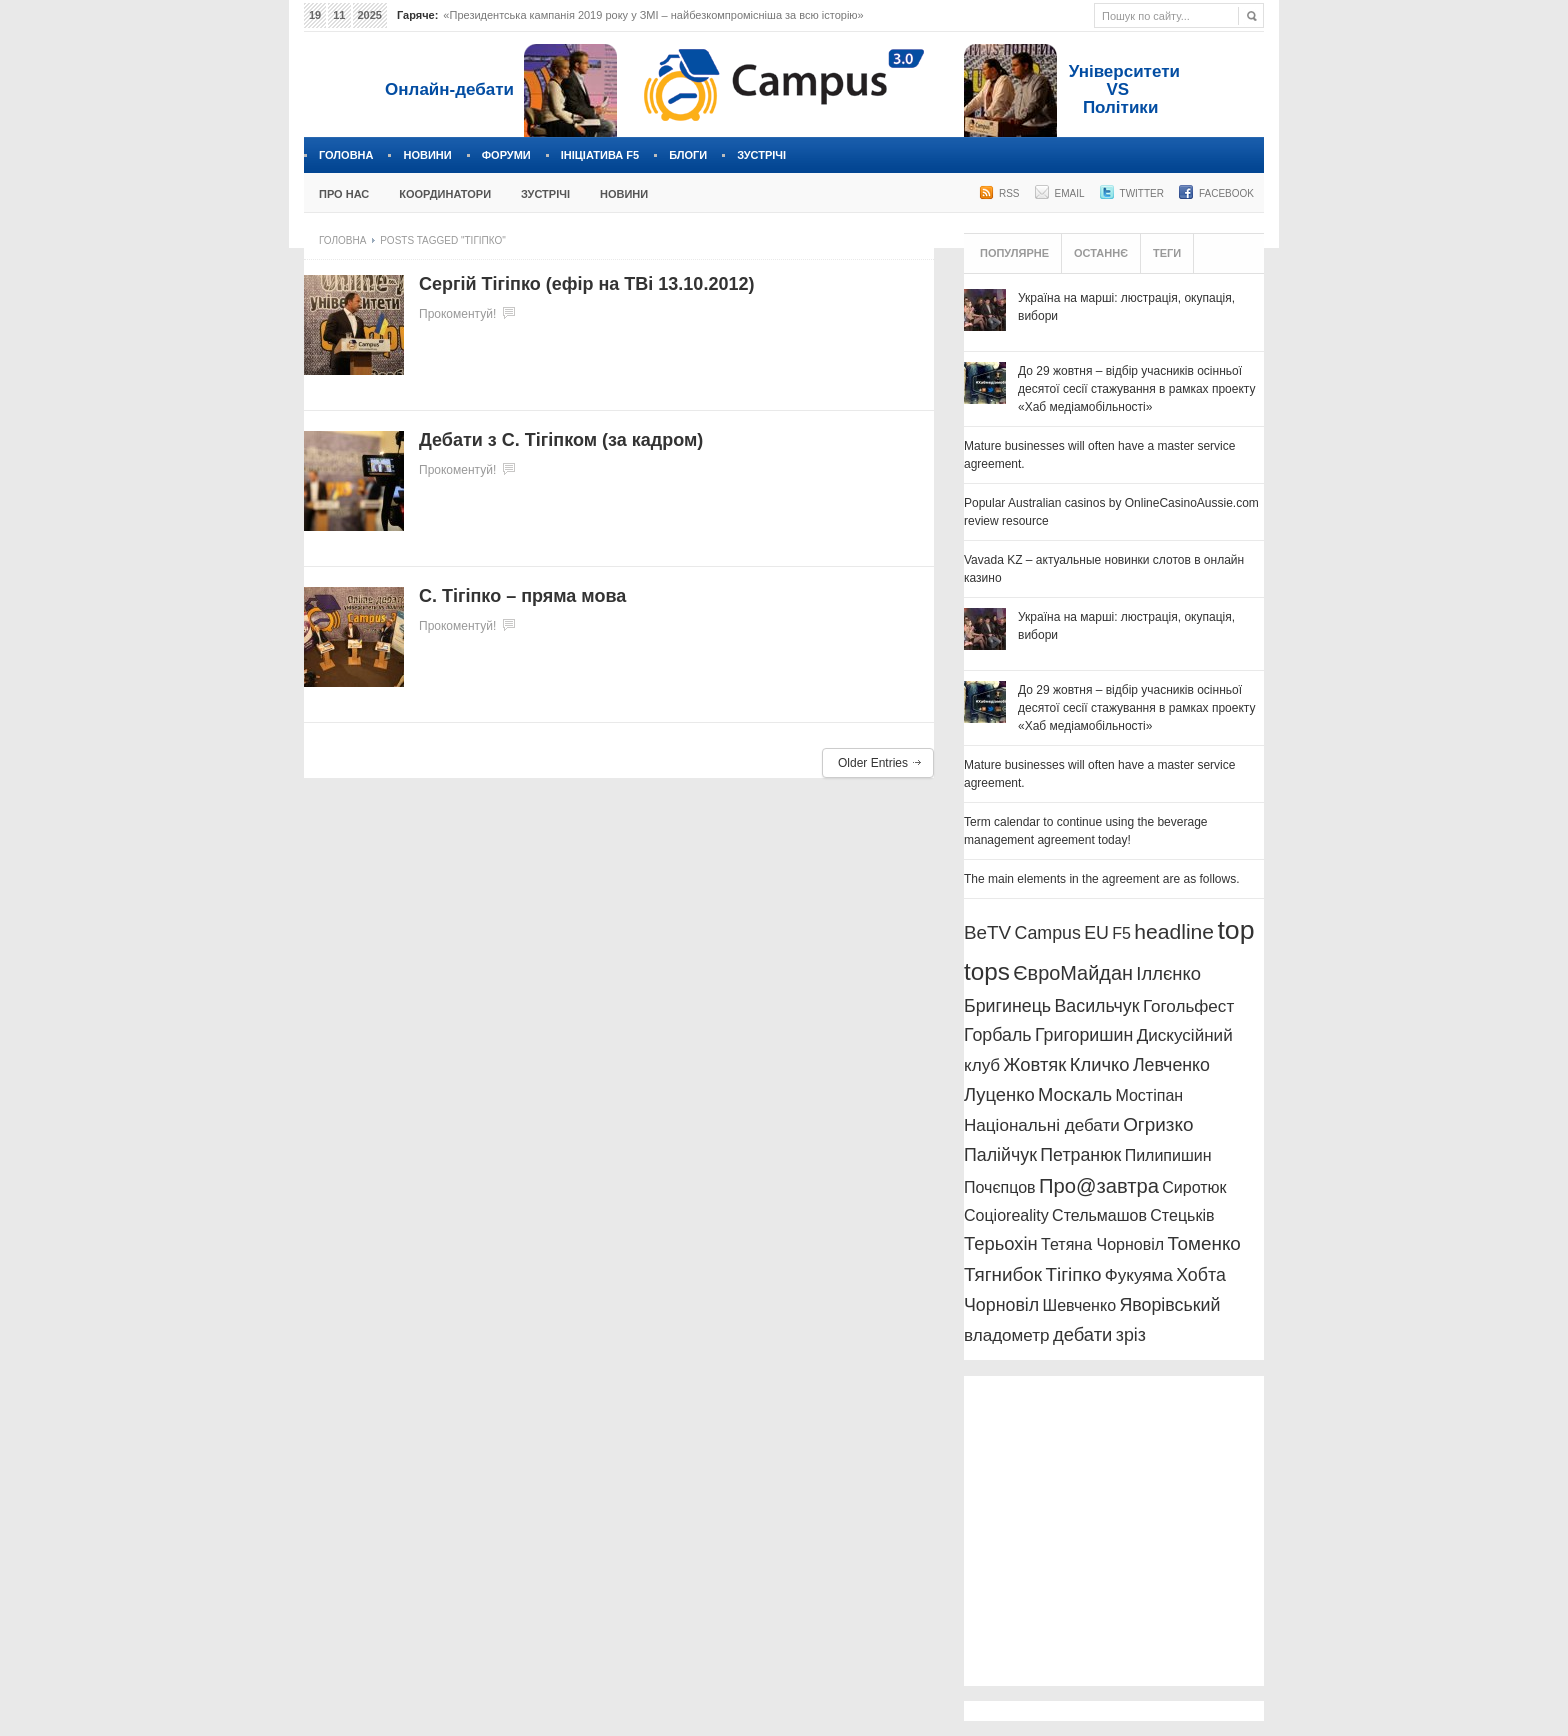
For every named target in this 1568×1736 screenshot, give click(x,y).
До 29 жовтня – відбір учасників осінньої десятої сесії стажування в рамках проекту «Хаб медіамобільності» (1136, 389)
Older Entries (873, 763)
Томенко (1203, 1243)
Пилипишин (1168, 1155)
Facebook (1226, 193)
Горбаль (998, 1035)
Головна (346, 155)
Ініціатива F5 (600, 155)
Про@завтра (1099, 1186)
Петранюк (1080, 1155)
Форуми (506, 155)
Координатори (445, 194)
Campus (1048, 933)
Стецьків (1182, 1215)
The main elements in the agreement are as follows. (1101, 879)
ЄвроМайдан (1073, 973)
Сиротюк (1194, 1187)
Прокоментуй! (457, 314)
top (1235, 930)
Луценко (999, 1094)
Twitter (1142, 193)
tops (987, 971)
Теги (1167, 253)
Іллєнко (1168, 973)
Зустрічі (761, 155)
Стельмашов (1099, 1215)
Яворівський (1169, 1305)
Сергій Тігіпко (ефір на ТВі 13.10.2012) (586, 284)
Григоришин (1084, 1035)
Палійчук (1000, 1155)
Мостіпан (1149, 1095)
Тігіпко (1073, 1274)
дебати (1082, 1334)
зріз (1131, 1335)
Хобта (1201, 1275)
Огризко (1158, 1124)
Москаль (1075, 1094)
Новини (427, 155)
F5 (1121, 933)
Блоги (688, 155)
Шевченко (1080, 1305)
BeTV (987, 932)
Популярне (1014, 253)
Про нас (344, 194)
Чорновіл (1001, 1305)
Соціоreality (1006, 1215)
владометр (1007, 1335)
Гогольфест (1188, 1006)
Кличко (1100, 1064)
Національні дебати (1042, 1125)
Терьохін (1001, 1243)
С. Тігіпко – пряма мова (522, 596)
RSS (1009, 193)
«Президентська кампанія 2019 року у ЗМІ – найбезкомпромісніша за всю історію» (653, 15)
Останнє (1101, 253)
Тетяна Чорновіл (1102, 1244)
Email (1070, 193)
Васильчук (1097, 1006)
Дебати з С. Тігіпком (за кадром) (561, 440)
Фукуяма (1139, 1275)
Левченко (1171, 1065)
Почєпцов (1000, 1187)
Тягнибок (1003, 1274)
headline (1174, 931)
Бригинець (1007, 1006)
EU (1096, 933)
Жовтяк (1035, 1064)
